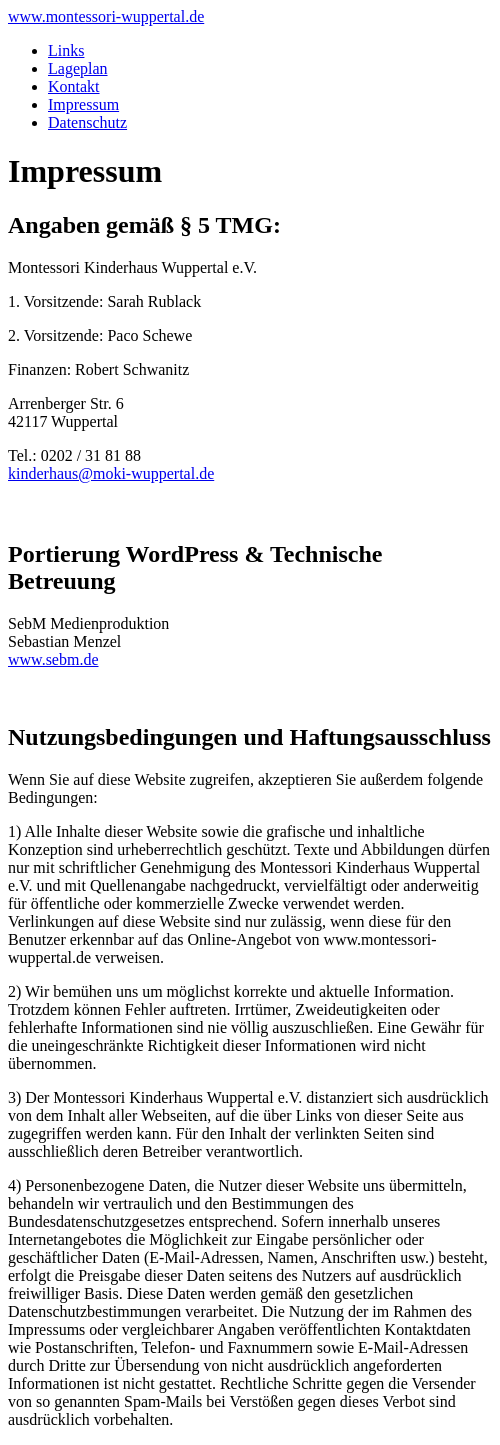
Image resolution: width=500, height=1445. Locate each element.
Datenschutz (87, 122)
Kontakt (74, 86)
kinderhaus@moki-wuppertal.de (111, 473)
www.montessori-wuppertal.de (106, 16)
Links (66, 50)
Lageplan (78, 68)
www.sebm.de (53, 659)
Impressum (83, 104)
